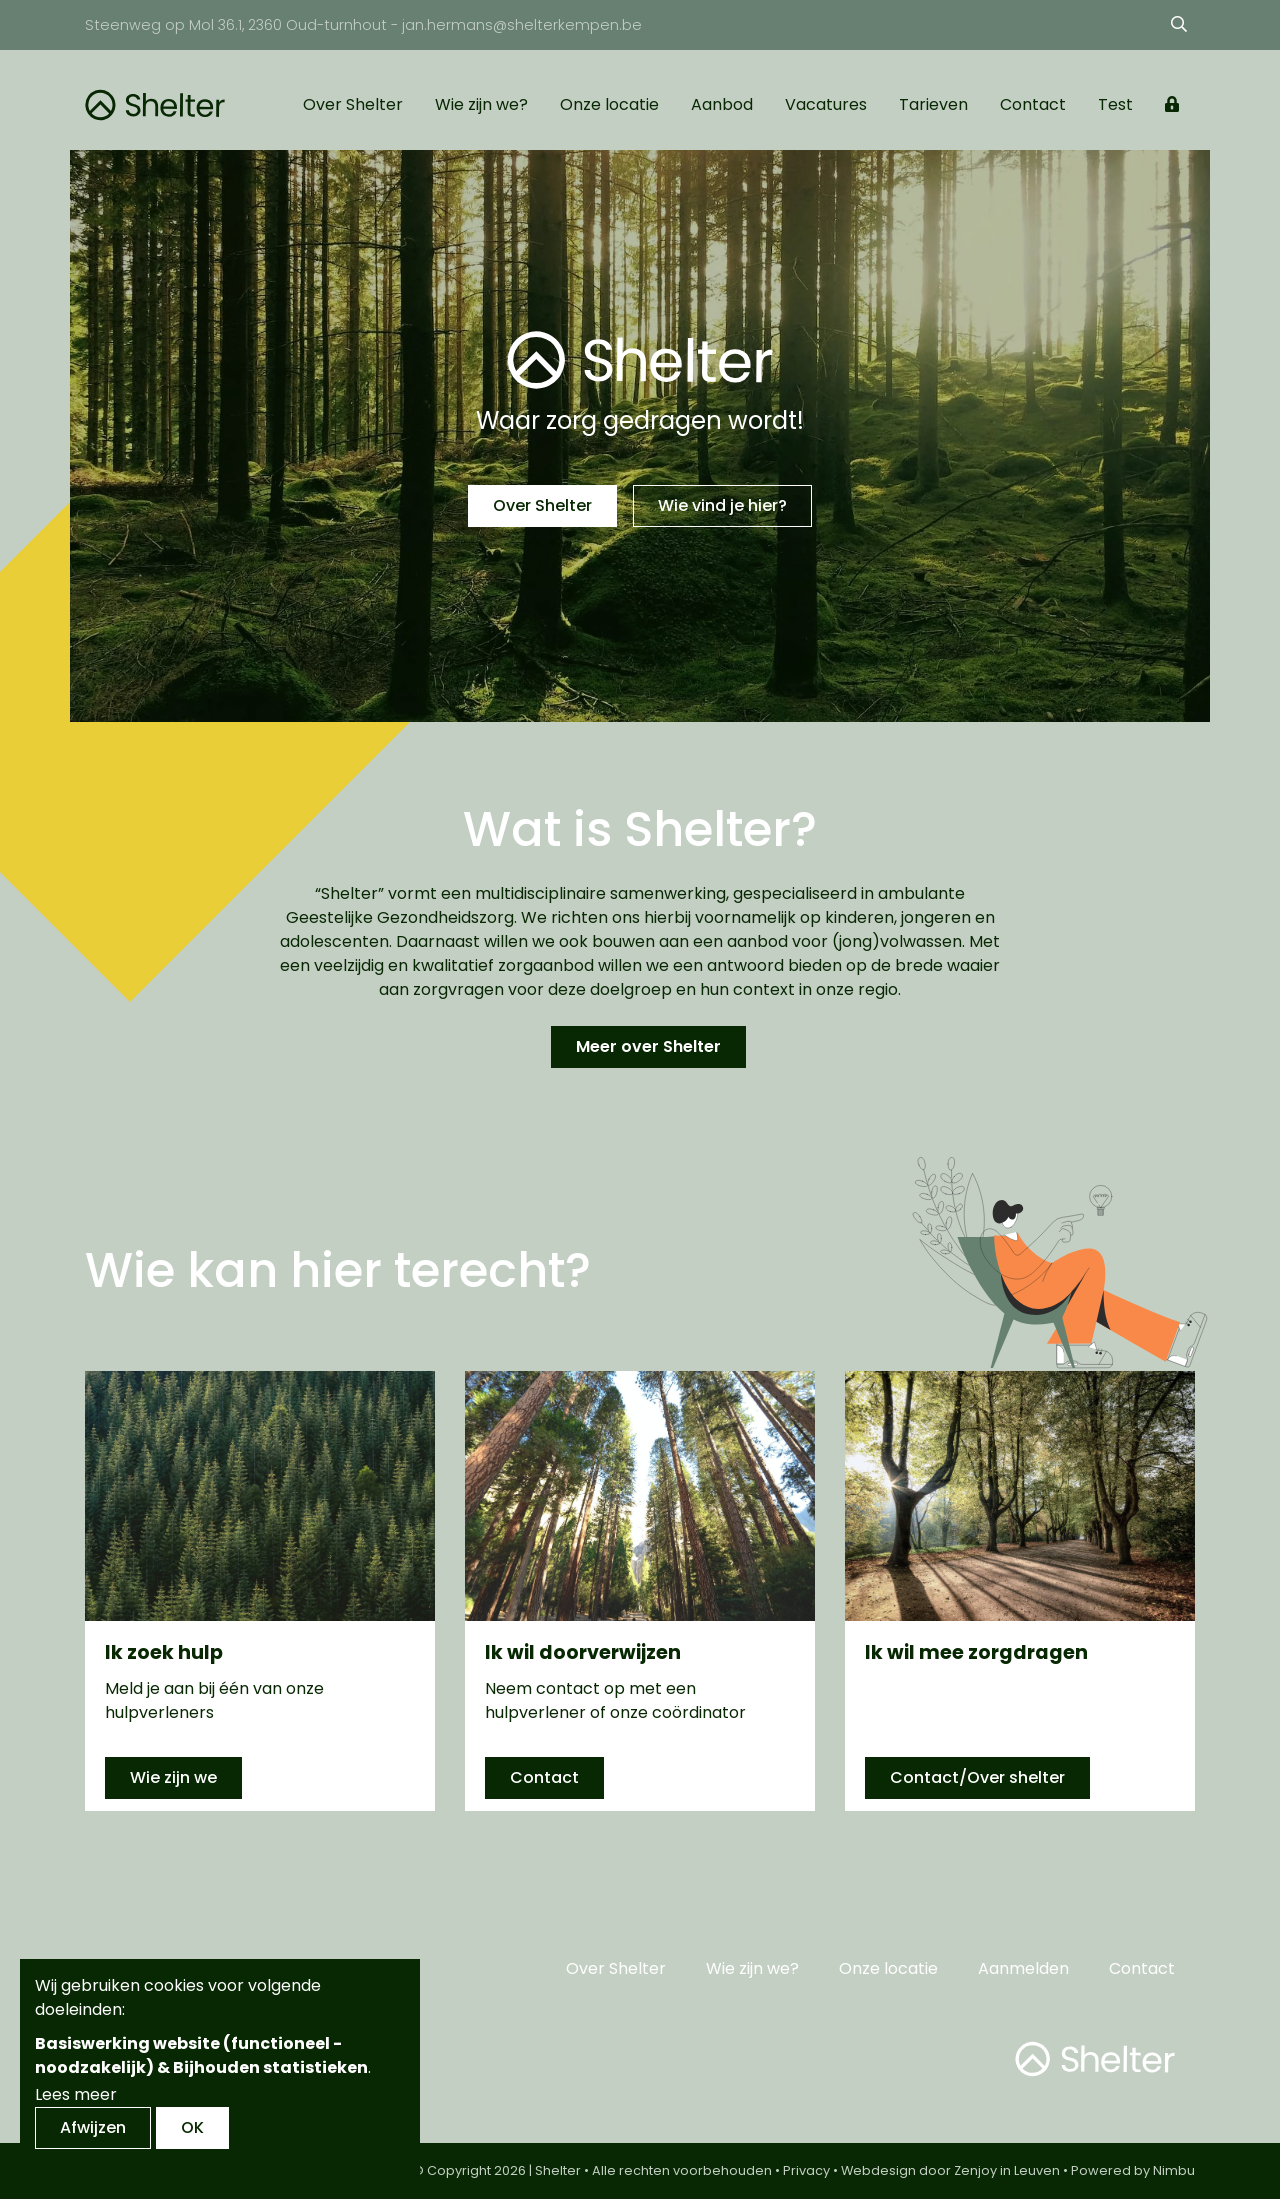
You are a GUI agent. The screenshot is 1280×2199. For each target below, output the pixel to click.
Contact (1033, 104)
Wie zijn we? (481, 104)
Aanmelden (1023, 1968)
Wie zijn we (173, 1777)
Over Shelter (353, 104)
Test (1115, 104)
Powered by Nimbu (1133, 2170)
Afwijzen (93, 2127)
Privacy (806, 2170)
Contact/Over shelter (977, 1777)
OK (192, 2127)
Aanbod (722, 104)
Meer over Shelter (648, 1046)
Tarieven (933, 104)
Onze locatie (609, 104)
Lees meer (76, 2094)
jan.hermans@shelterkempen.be (522, 25)
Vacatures (826, 104)
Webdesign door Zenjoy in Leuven (950, 2170)
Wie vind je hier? (722, 505)
